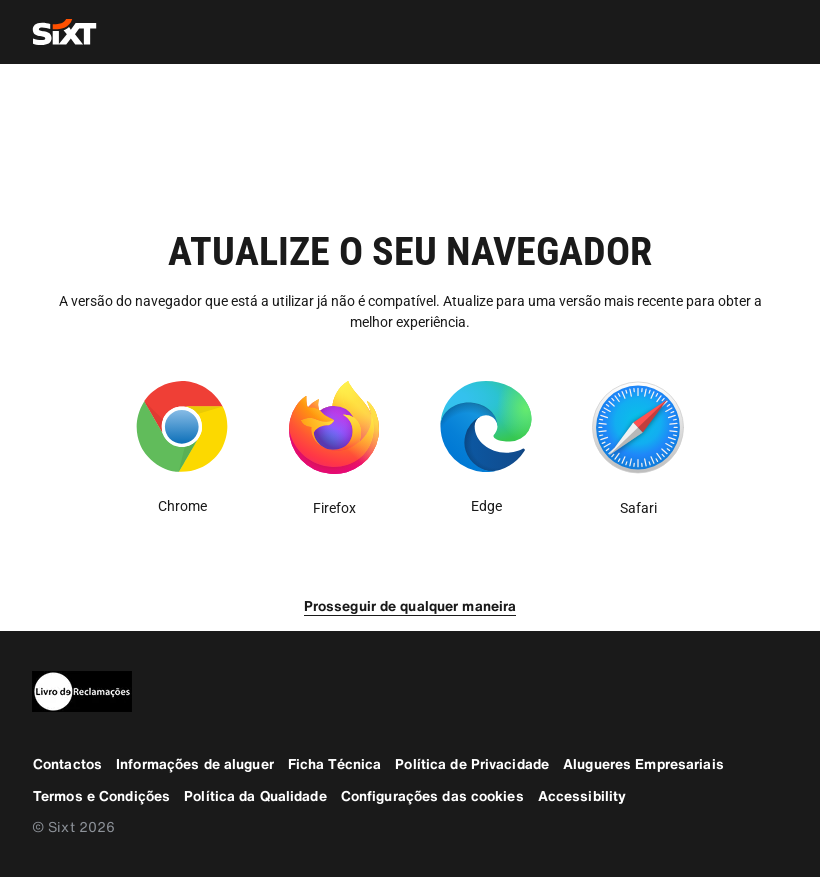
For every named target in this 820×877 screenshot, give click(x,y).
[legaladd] (410, 691)
